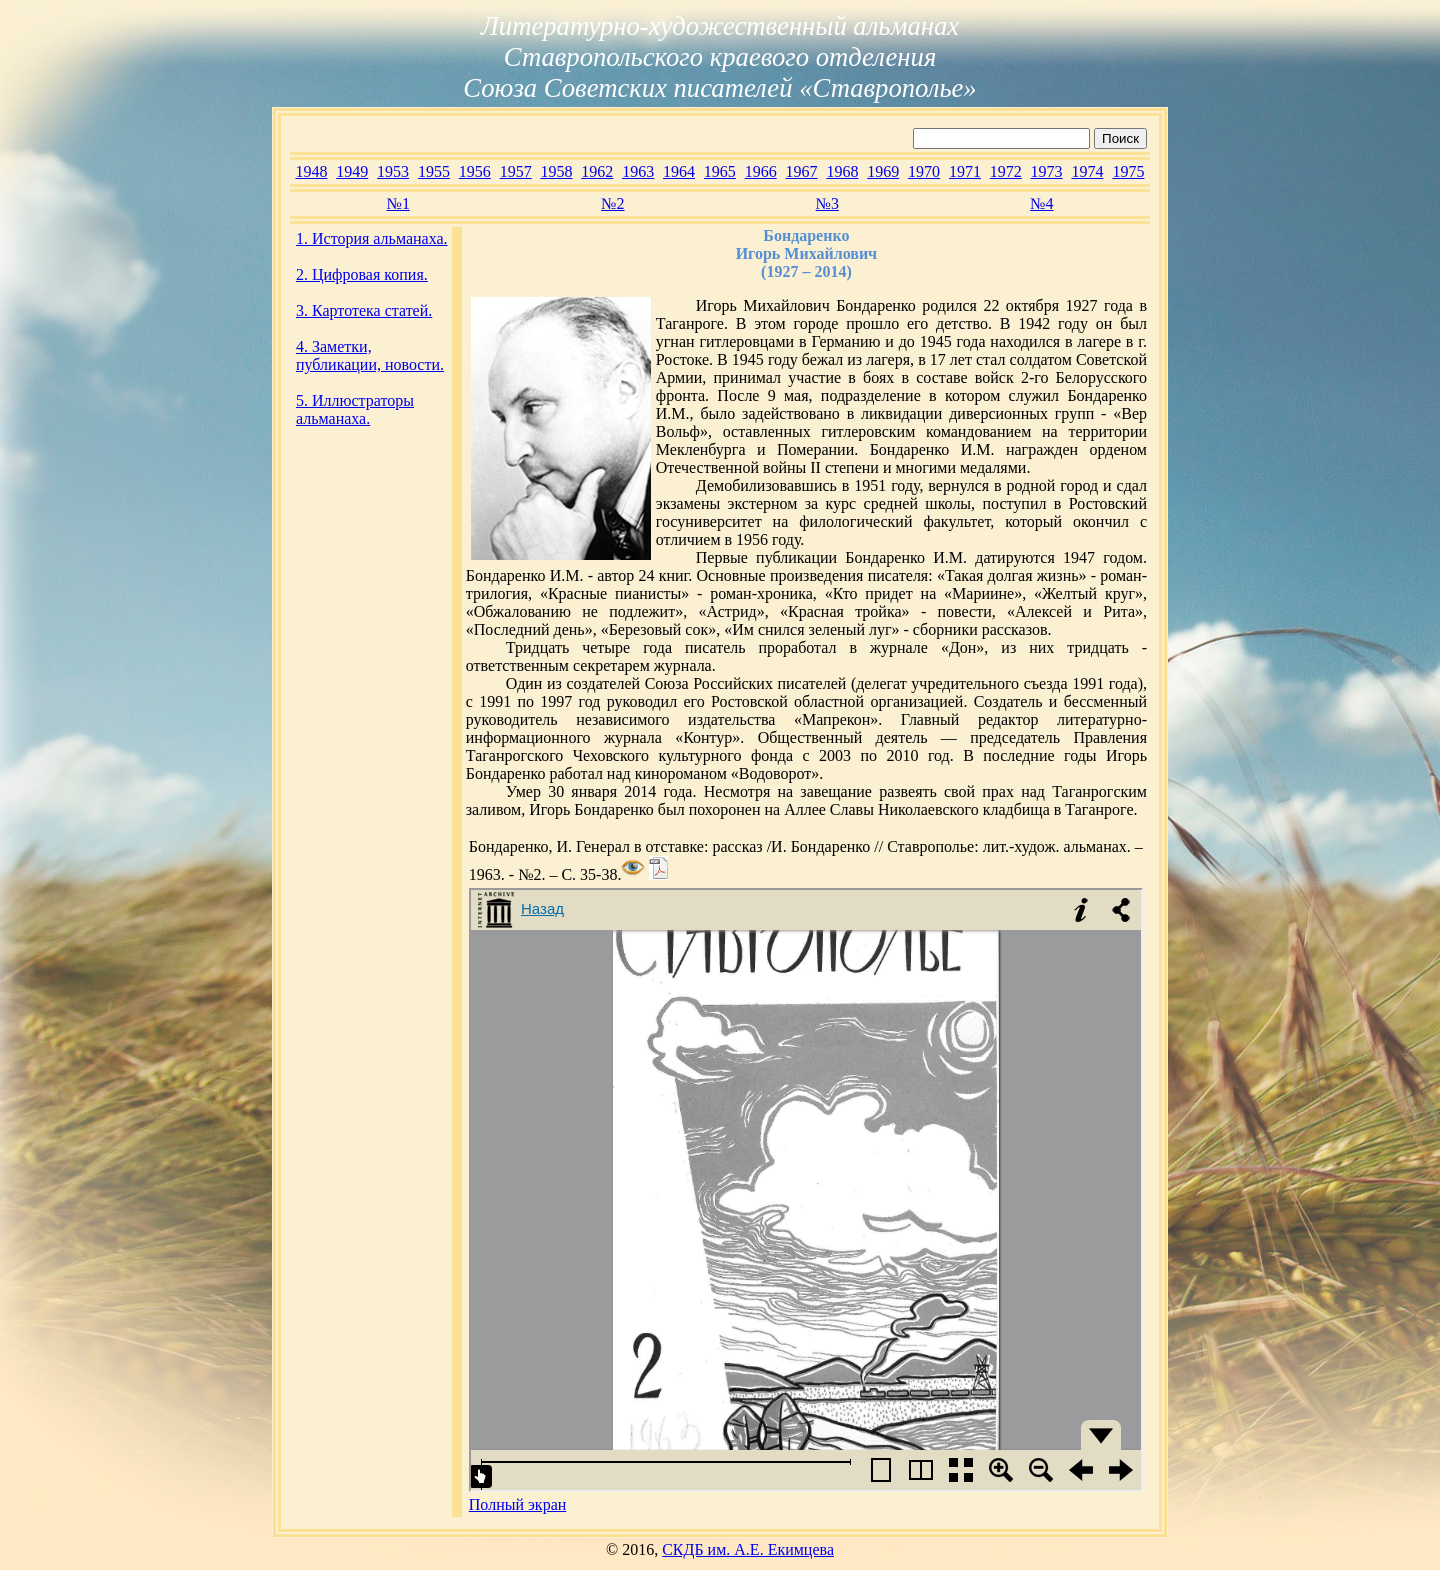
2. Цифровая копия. (362, 274)
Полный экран (518, 1504)
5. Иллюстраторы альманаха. (355, 409)
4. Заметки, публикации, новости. (370, 355)
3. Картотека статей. (364, 310)
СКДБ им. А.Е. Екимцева (748, 1549)
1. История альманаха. (372, 238)
